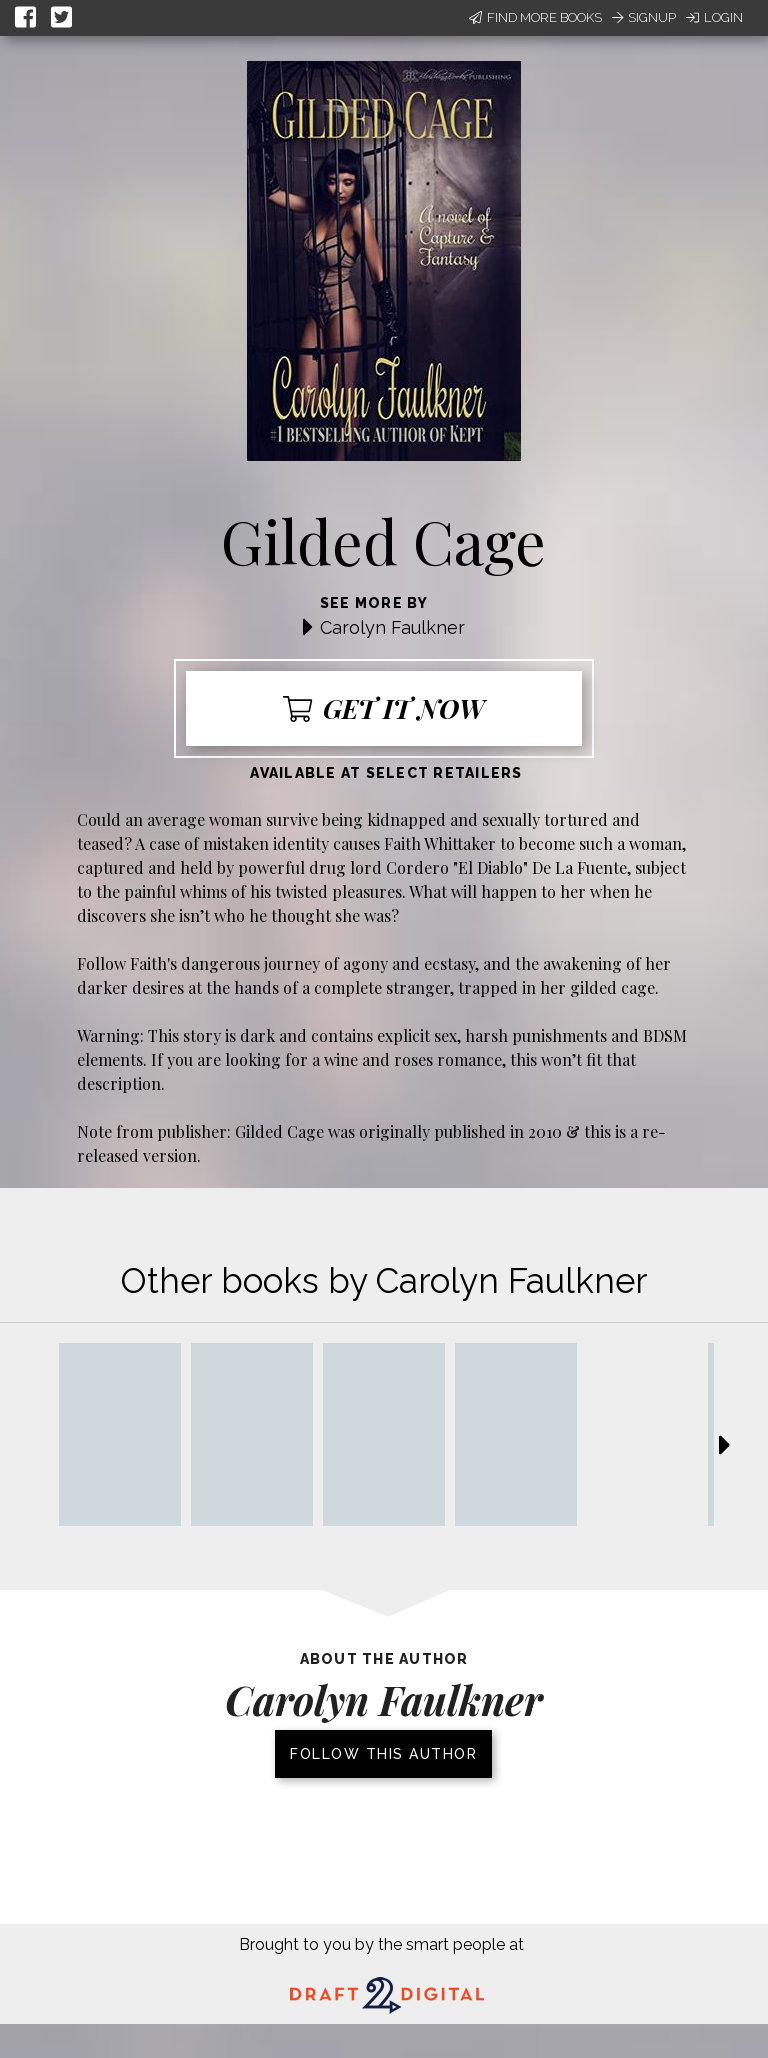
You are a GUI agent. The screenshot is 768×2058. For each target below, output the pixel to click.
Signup (644, 17)
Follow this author (383, 1754)
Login (714, 17)
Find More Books (535, 17)
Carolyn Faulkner (392, 627)
